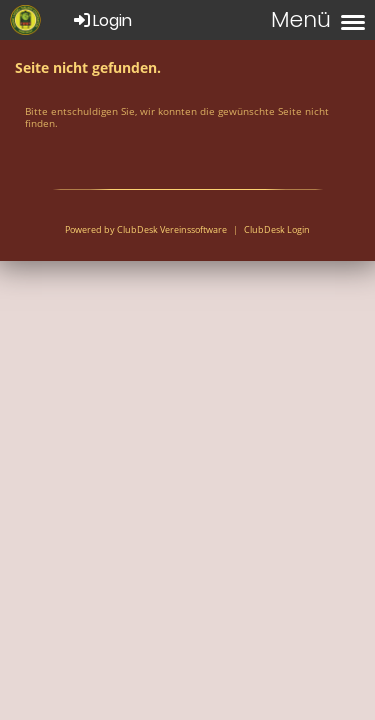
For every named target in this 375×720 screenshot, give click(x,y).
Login (101, 20)
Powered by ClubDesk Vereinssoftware (146, 229)
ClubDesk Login (277, 229)
